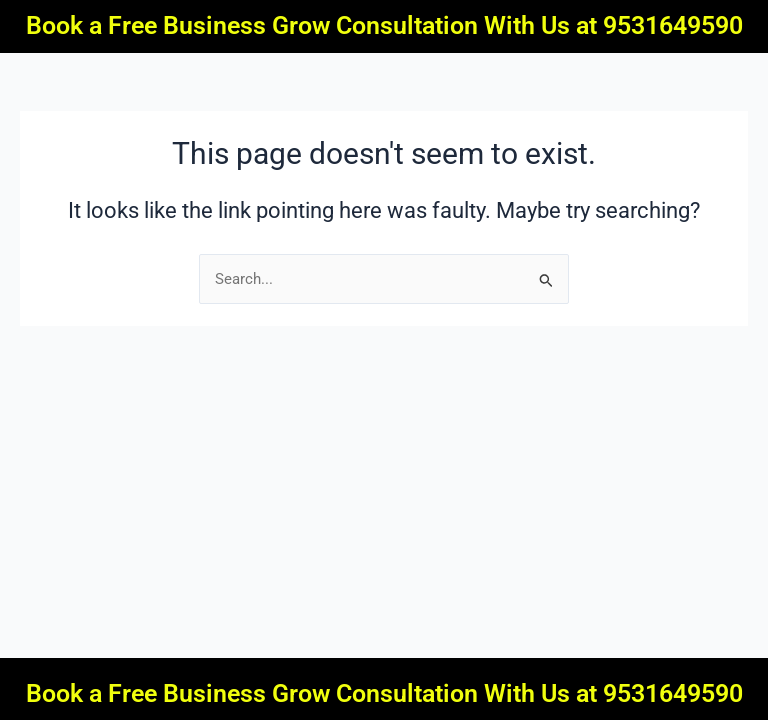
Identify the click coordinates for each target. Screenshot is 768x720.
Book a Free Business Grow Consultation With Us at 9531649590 (384, 25)
